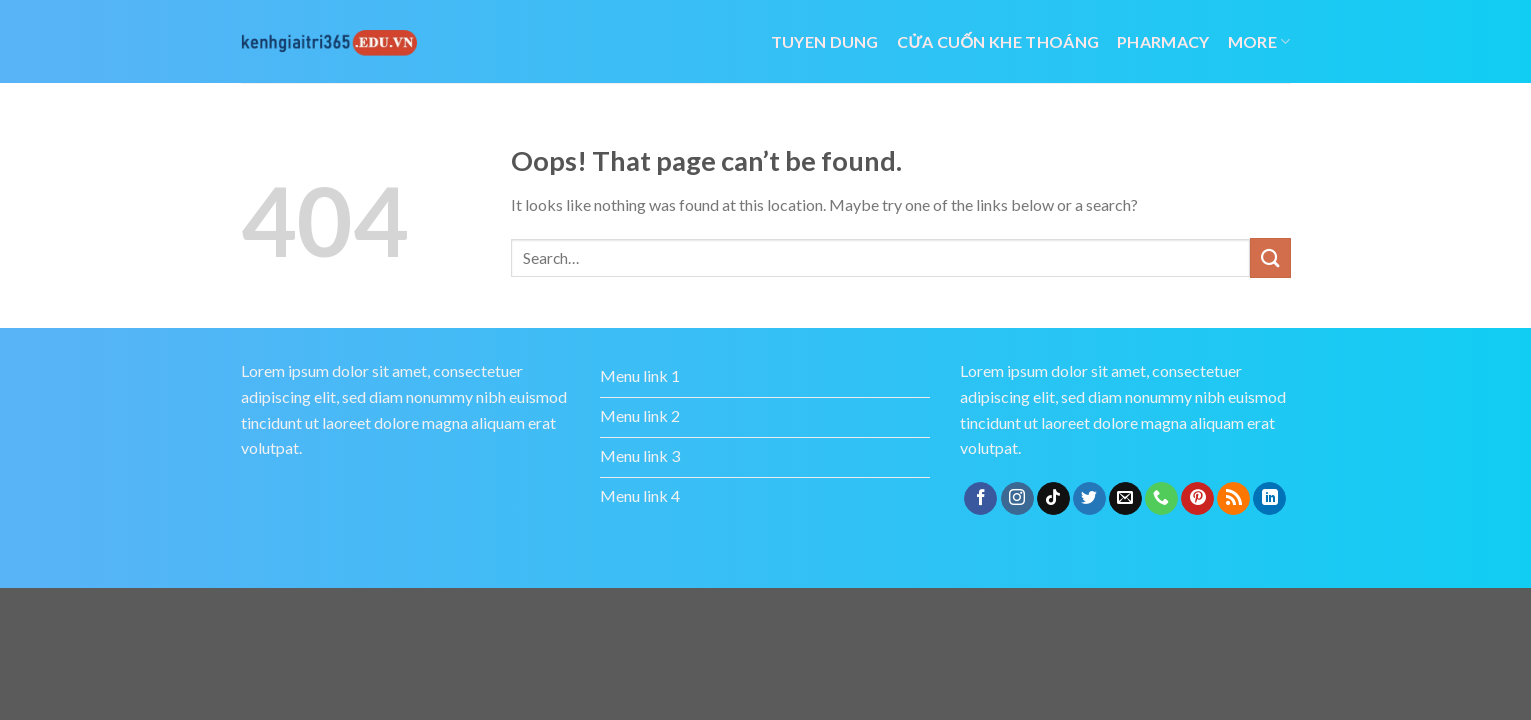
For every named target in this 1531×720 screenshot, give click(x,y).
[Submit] (1270, 257)
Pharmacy (1163, 41)
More (1259, 41)
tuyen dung (825, 41)
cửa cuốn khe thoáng (998, 41)
